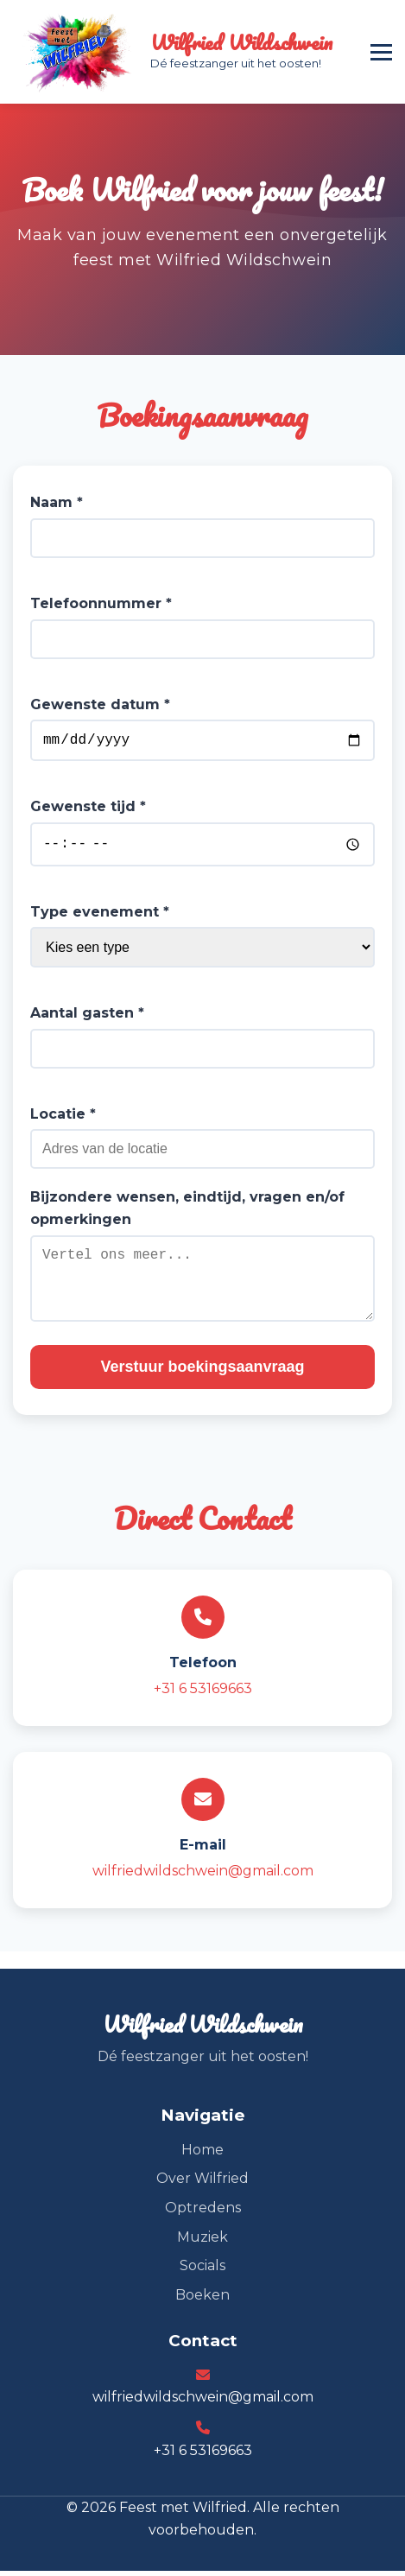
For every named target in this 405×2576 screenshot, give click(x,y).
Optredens (203, 2212)
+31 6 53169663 (203, 1693)
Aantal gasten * (87, 1017)
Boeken (202, 2299)
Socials (202, 2270)
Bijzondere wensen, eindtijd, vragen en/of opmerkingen (187, 1213)
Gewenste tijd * (88, 810)
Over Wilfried (202, 2183)
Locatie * (63, 1118)
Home (202, 2154)
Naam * (56, 502)
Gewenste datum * (100, 704)
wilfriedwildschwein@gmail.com (202, 1875)
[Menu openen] (381, 52)
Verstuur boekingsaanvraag (202, 1371)
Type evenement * (99, 916)
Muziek (202, 2241)
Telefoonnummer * (101, 603)
